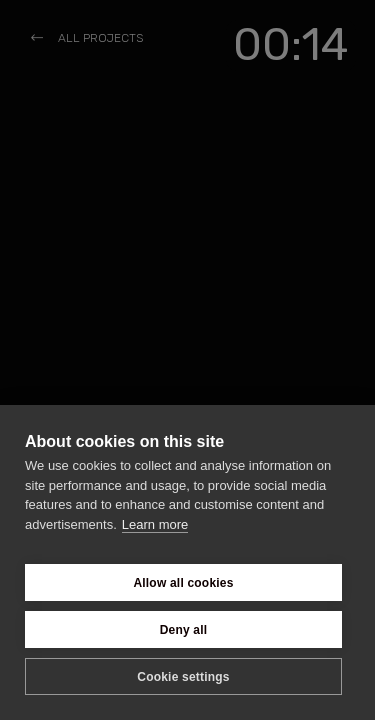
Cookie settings (183, 677)
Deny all (184, 630)
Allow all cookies (183, 583)
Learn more (155, 524)
